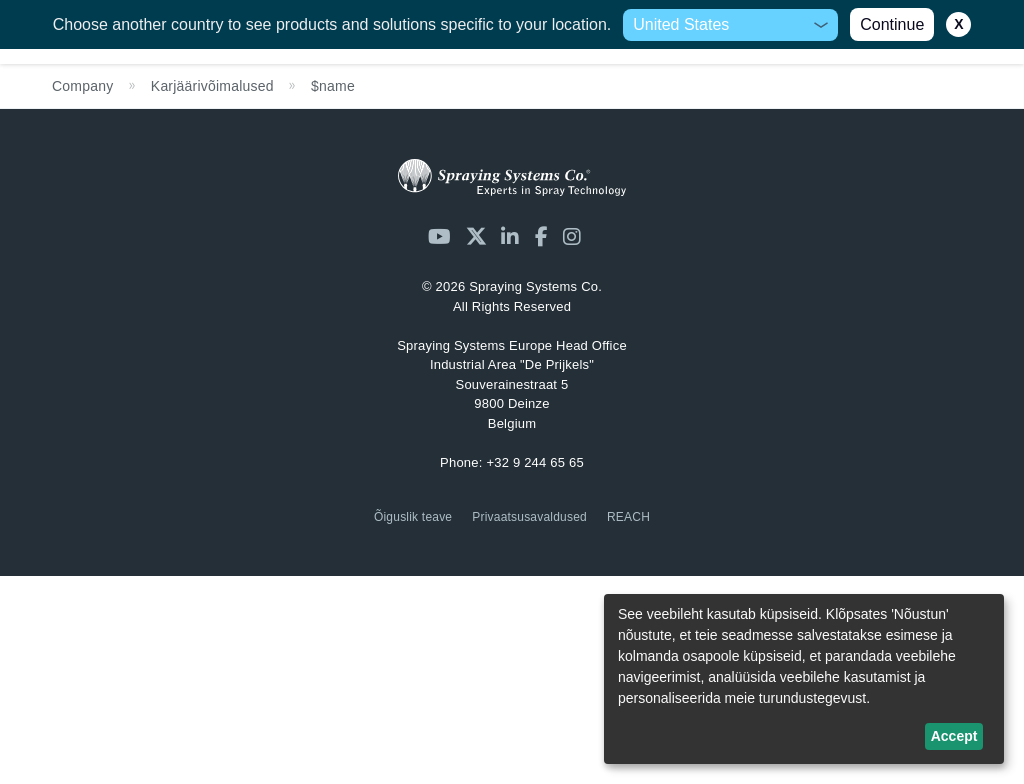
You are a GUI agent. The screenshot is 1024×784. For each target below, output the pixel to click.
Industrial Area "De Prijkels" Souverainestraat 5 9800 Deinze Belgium (512, 384)
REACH (628, 517)
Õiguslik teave (413, 517)
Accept (954, 736)
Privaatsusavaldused (529, 517)
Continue (892, 24)
